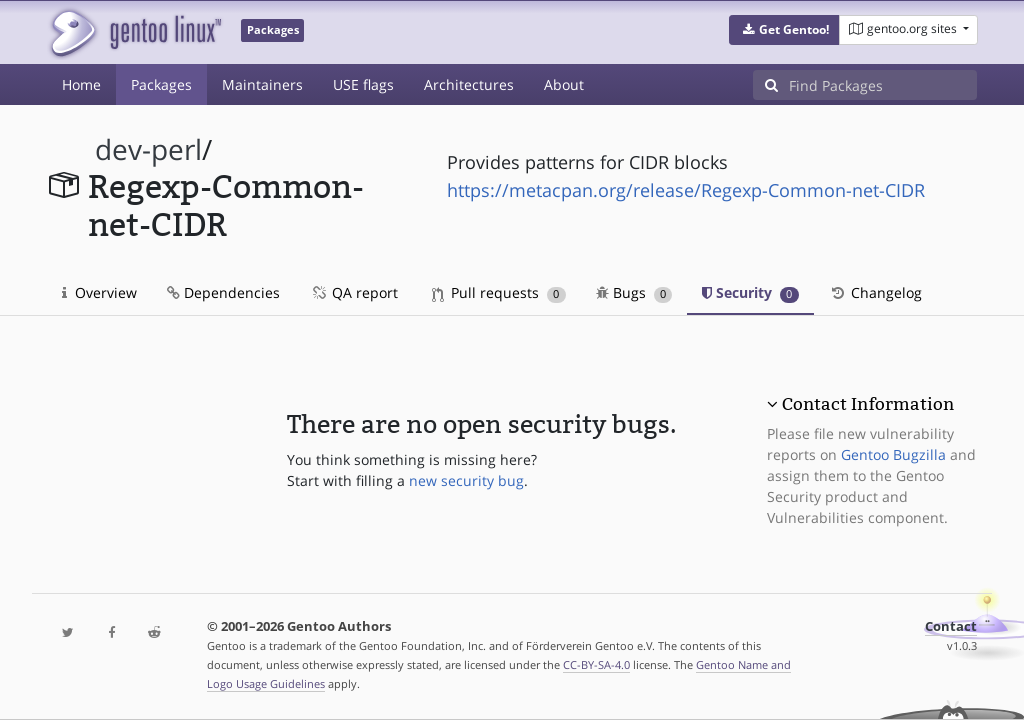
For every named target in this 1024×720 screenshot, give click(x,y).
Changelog (875, 292)
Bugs (634, 292)
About (564, 84)
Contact (951, 626)
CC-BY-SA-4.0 (596, 664)
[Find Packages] (883, 85)
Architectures (469, 84)
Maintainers (262, 84)
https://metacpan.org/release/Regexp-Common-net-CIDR (686, 190)
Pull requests (499, 292)
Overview (99, 292)
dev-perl (148, 149)
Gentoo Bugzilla (893, 454)
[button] (784, 30)
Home (81, 84)
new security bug (466, 480)
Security (750, 292)
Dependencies (223, 292)
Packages (161, 84)
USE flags (363, 84)
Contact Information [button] (868, 404)
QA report (354, 292)
